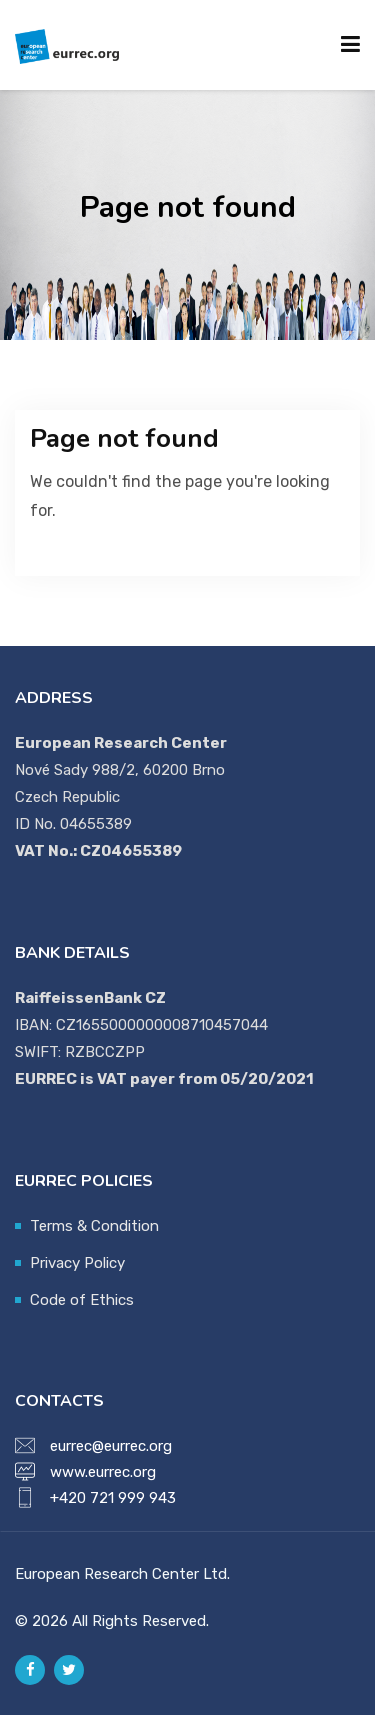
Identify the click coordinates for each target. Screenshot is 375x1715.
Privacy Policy (77, 1263)
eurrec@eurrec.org (111, 1446)
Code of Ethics (82, 1300)
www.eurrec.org (103, 1472)
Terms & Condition (94, 1226)
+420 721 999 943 (113, 1498)
